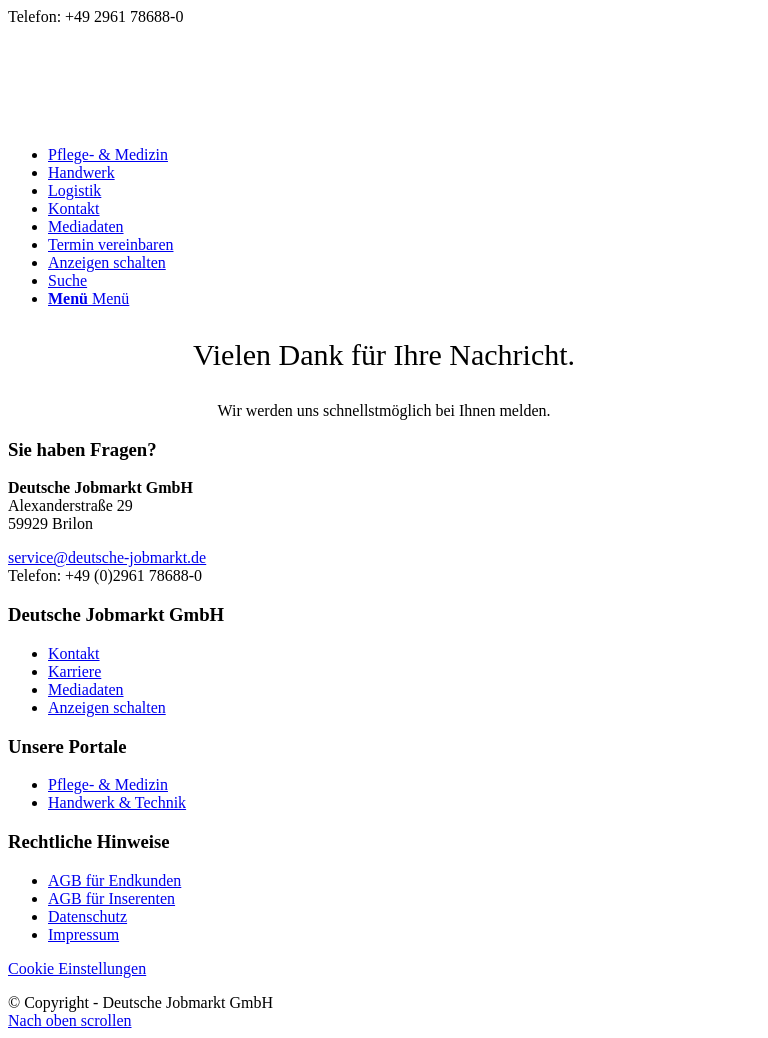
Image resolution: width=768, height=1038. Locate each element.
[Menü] (88, 298)
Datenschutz (87, 916)
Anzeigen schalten (107, 707)
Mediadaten (86, 689)
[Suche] (67, 280)
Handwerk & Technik (117, 802)
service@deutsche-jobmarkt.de (107, 557)
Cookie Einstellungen (77, 968)
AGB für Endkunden (114, 880)
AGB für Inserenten (111, 898)
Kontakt (74, 653)
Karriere (74, 671)
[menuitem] (404, 155)
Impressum (83, 934)
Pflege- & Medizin (108, 784)
